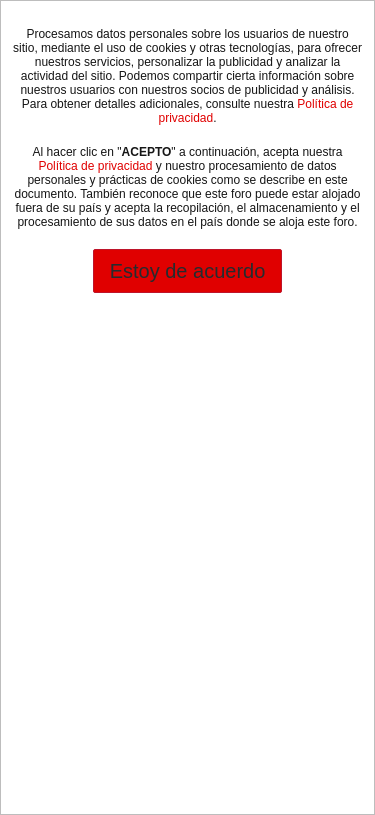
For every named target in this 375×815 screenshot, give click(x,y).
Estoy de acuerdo (188, 271)
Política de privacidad (95, 166)
